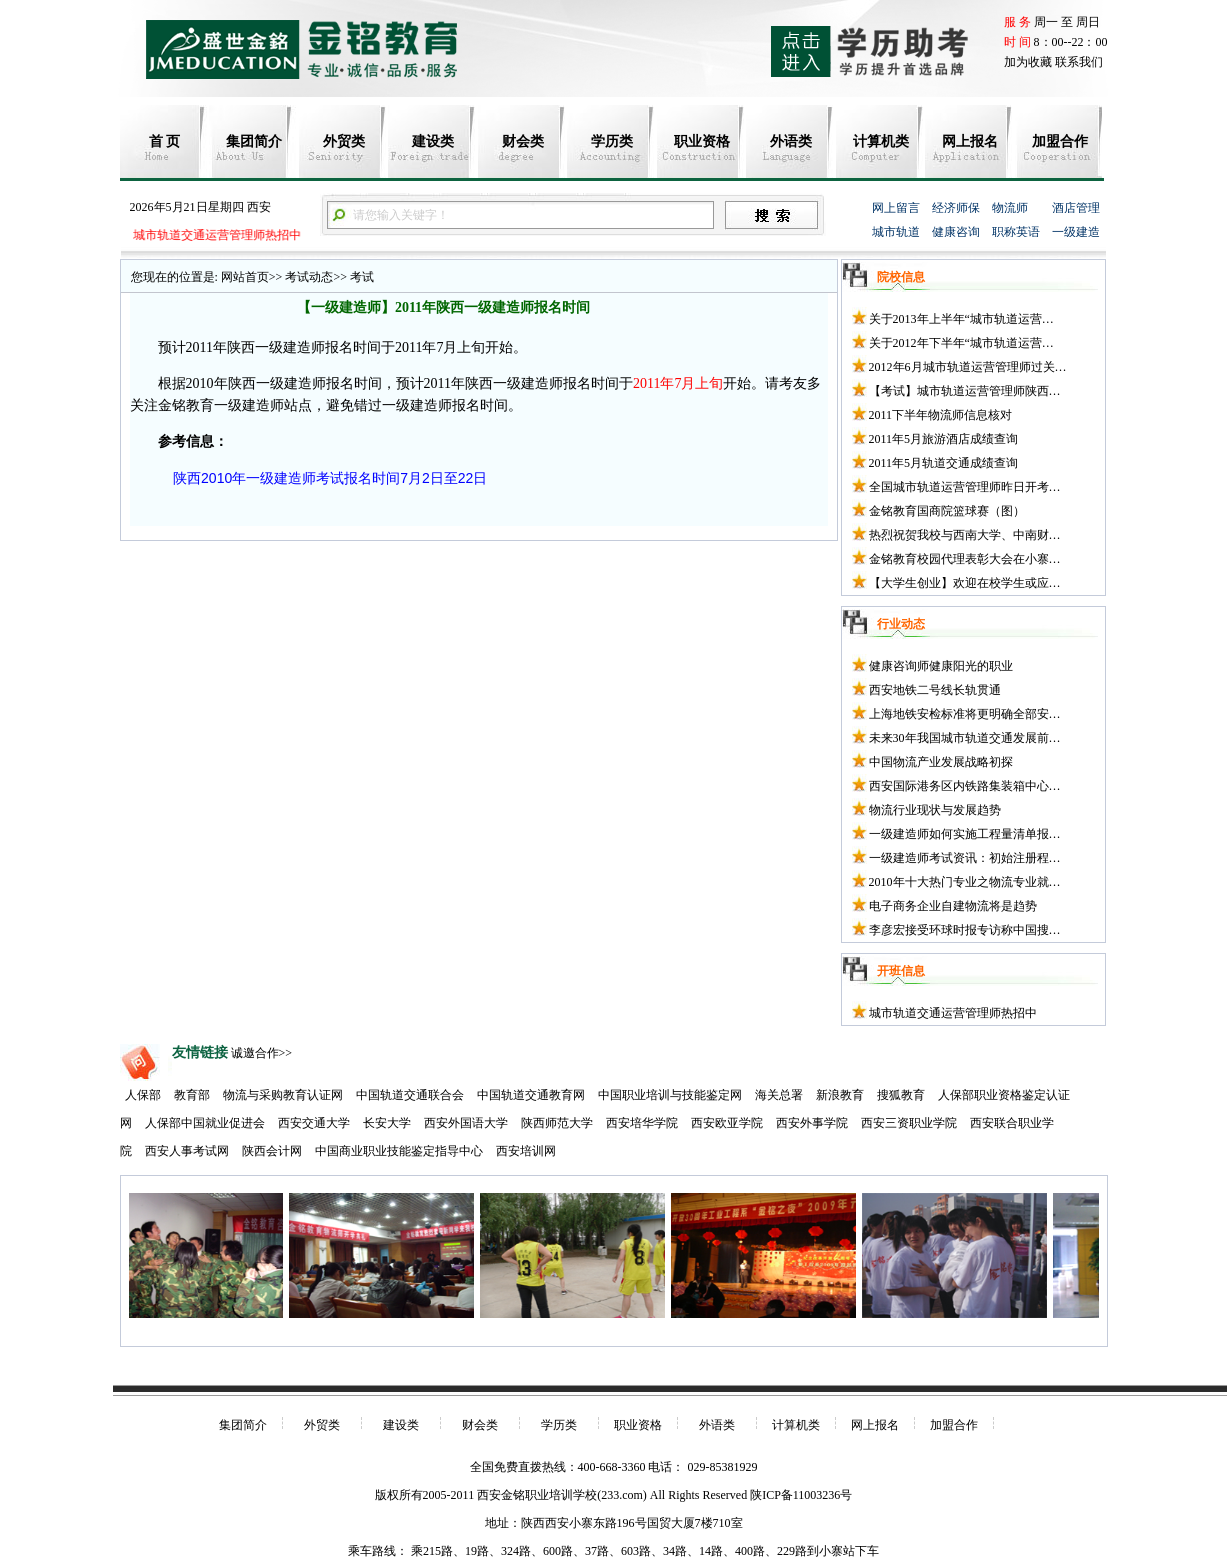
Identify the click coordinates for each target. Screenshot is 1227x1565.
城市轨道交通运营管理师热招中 (214, 235)
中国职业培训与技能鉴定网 (670, 1095)
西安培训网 (526, 1151)
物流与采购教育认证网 (283, 1095)
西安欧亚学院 (727, 1123)
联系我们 (1079, 62)
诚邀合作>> (262, 1053)
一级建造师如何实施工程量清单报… (965, 834)
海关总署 (779, 1095)
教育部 (192, 1095)
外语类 (791, 141)
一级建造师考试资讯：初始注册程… (965, 858)
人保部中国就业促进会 (205, 1123)
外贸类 (344, 141)
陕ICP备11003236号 (801, 1495)
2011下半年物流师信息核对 (941, 415)
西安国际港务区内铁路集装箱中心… (965, 786)
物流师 (1010, 208)
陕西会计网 (272, 1151)
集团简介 (254, 141)
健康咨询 (956, 232)
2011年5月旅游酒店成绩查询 (944, 439)
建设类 (433, 141)
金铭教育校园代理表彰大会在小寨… (965, 559)
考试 (360, 277)
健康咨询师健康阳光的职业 (941, 666)
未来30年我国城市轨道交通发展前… (965, 738)
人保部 (143, 1095)
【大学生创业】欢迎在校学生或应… (965, 583)
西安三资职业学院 (909, 1123)
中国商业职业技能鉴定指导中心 (399, 1151)
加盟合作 (1060, 141)
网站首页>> (252, 277)
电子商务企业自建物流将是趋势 (953, 906)
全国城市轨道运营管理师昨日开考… (965, 487)
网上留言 (896, 208)
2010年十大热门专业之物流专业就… (965, 882)
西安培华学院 (642, 1123)
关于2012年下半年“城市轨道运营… (961, 343)
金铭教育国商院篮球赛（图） (947, 511)
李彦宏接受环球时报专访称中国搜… (965, 930)
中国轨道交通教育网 (531, 1095)
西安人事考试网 (187, 1151)
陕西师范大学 (557, 1123)
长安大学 (387, 1123)
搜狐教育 (901, 1095)
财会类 (523, 141)
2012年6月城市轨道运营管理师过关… (968, 367)
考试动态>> (314, 277)
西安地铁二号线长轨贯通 (935, 690)
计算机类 (881, 141)
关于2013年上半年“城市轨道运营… (961, 319)
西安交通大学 (314, 1123)
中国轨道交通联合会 (410, 1095)
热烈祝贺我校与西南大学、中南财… (965, 535)
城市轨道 (896, 232)
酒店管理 (1076, 208)
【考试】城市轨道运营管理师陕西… (965, 391)
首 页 (165, 141)
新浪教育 (840, 1095)
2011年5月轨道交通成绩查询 (944, 463)
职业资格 (702, 141)
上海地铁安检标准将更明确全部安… (965, 714)
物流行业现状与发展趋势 (935, 810)
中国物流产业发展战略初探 (941, 762)
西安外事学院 (812, 1123)
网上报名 (970, 141)
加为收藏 (1028, 62)
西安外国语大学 (466, 1123)
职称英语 (1016, 232)
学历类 (612, 141)
